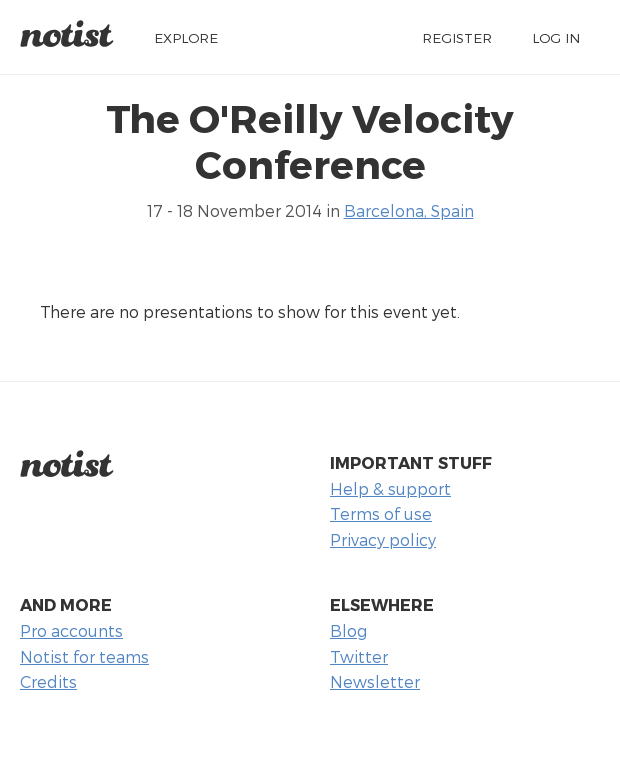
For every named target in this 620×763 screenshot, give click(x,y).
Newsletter (375, 681)
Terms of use (381, 513)
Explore (186, 37)
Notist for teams (84, 656)
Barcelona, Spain (409, 210)
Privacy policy (383, 539)
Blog (348, 630)
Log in (556, 37)
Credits (48, 681)
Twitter (359, 656)
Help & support (390, 488)
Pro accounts (71, 630)
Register (457, 37)
